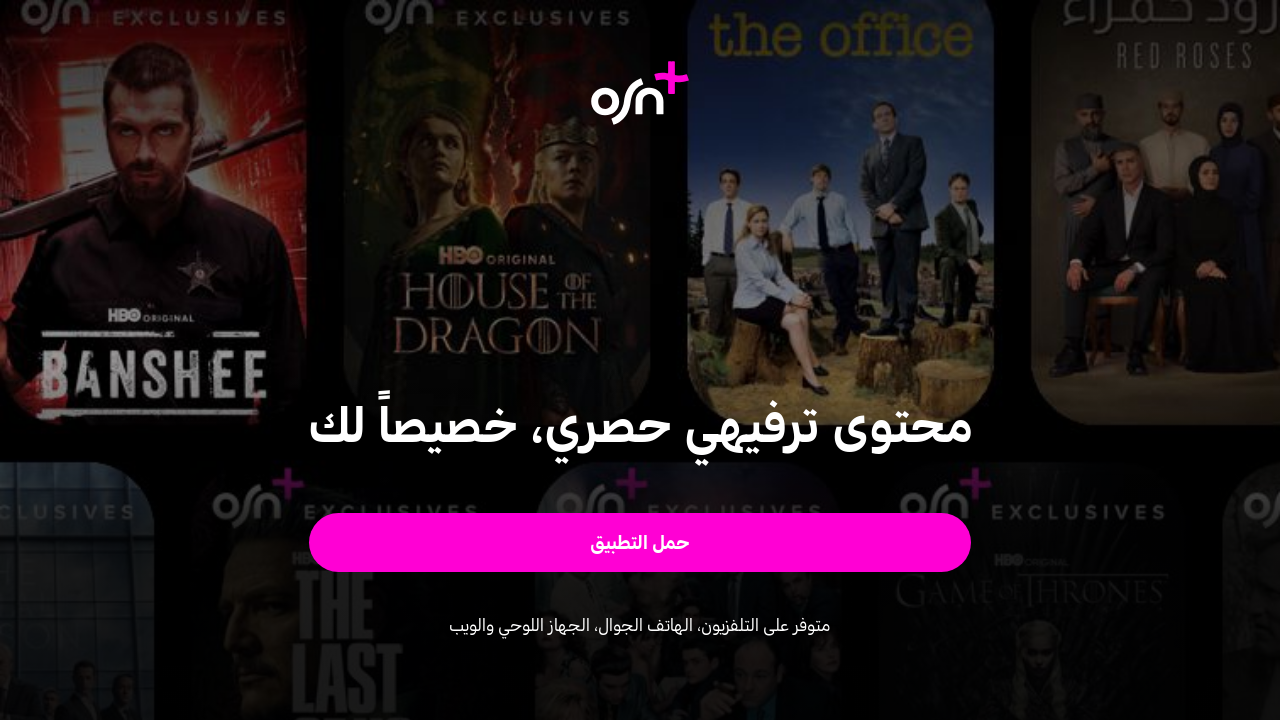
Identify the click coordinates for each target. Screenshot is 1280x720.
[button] (640, 542)
